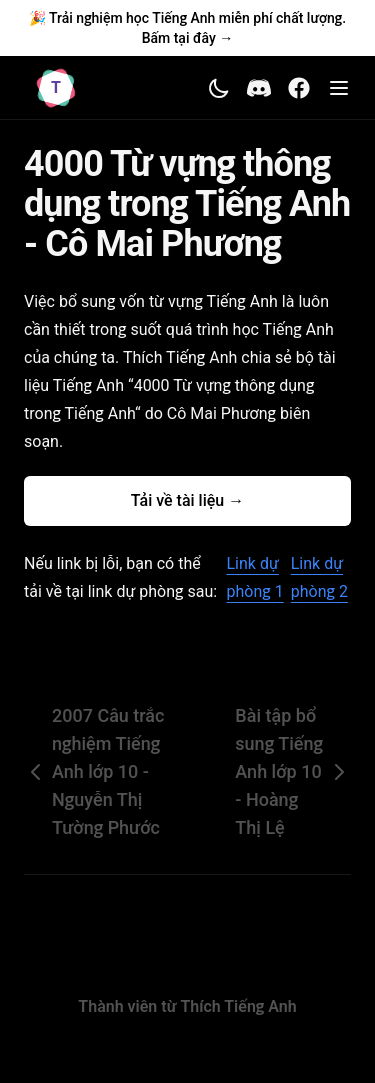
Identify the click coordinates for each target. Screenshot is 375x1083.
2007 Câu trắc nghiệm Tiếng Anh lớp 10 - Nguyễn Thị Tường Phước (94, 771)
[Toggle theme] (219, 88)
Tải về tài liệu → (187, 500)
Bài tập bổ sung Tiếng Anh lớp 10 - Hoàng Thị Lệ (293, 771)
